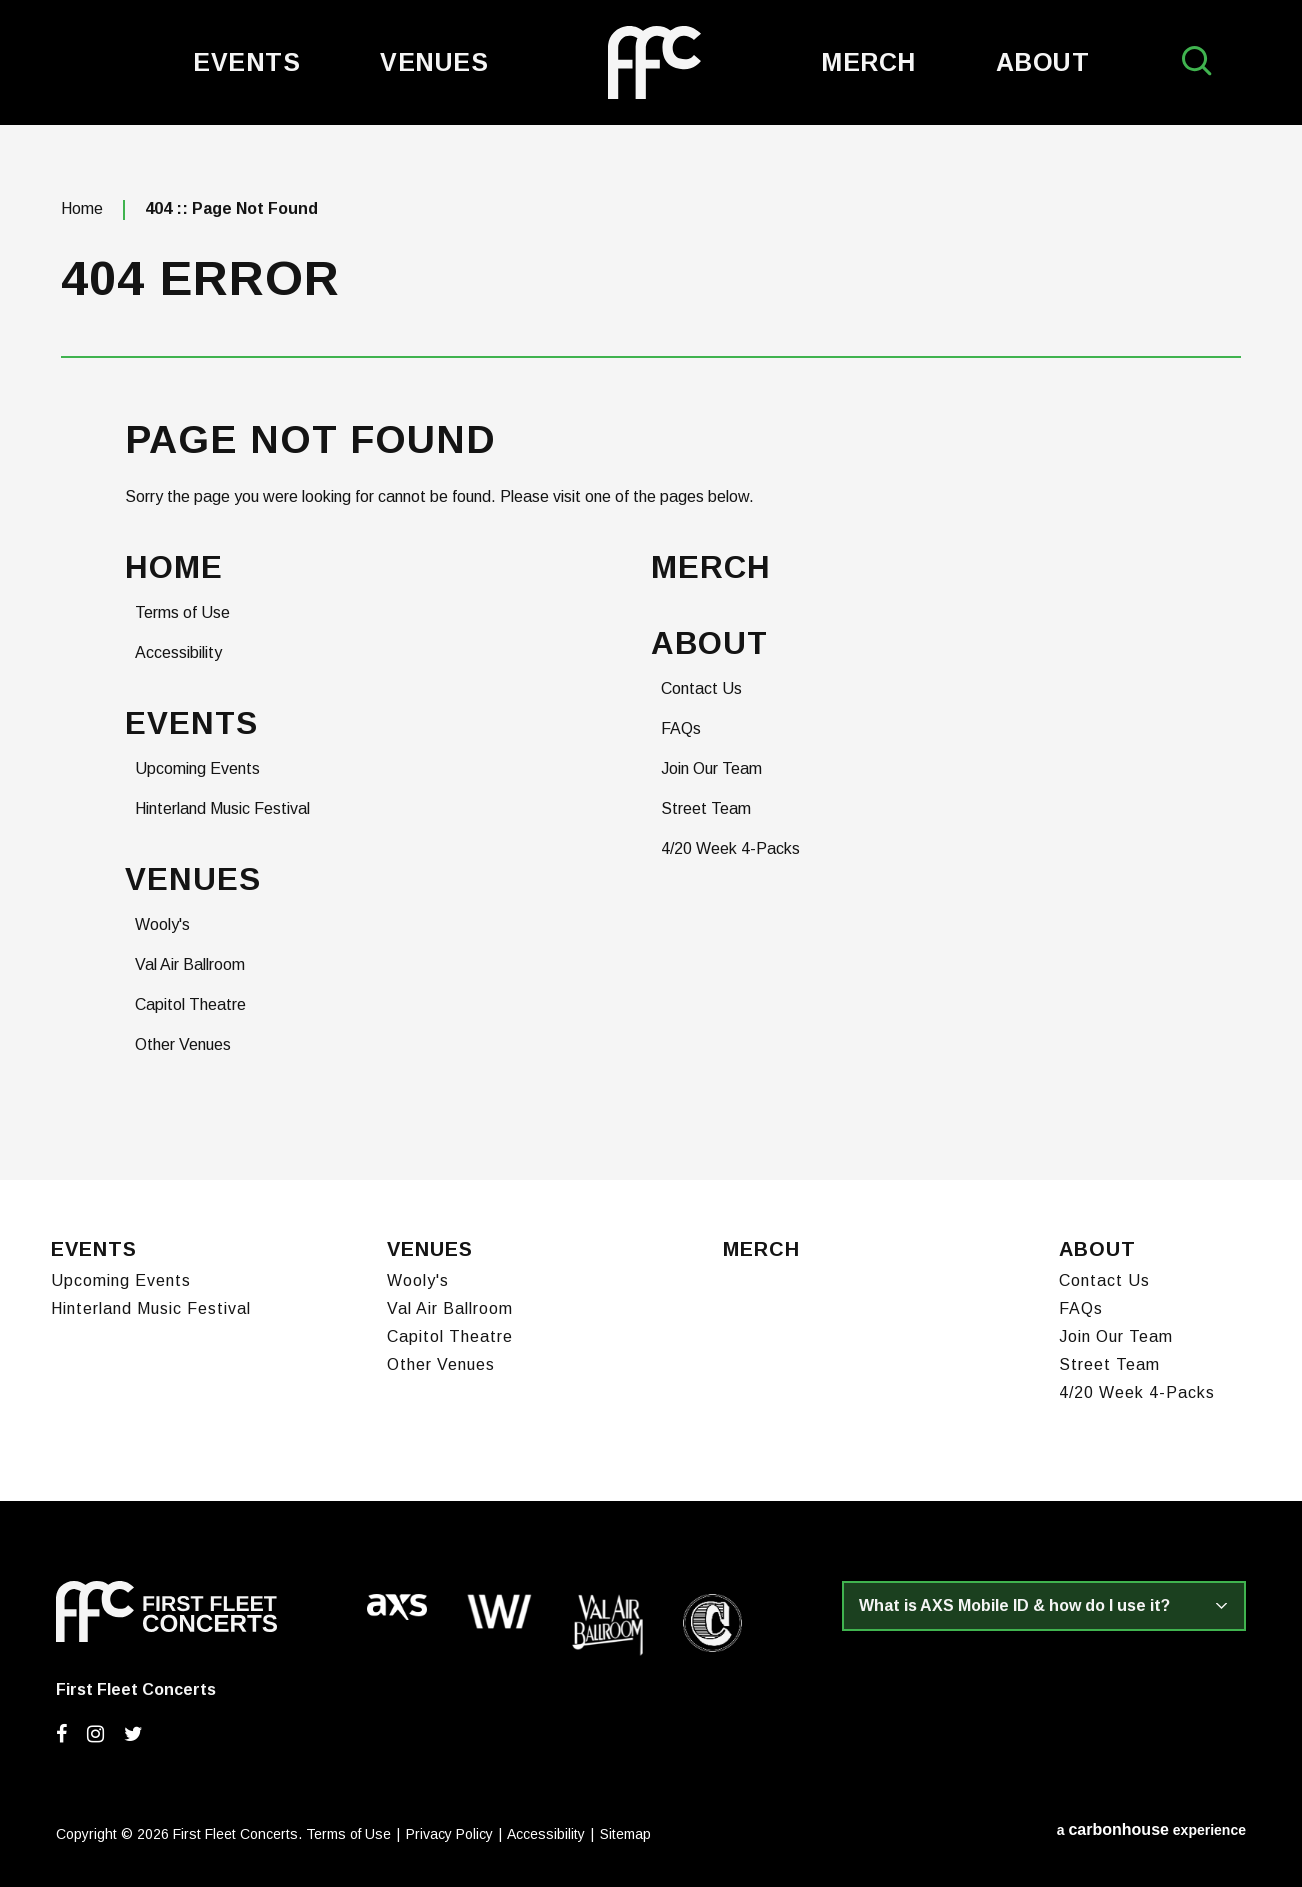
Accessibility (178, 652)
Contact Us (701, 688)
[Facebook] (61, 1734)
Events (246, 62)
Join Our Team (711, 768)
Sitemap (625, 1834)
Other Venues (183, 1044)
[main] (651, 652)
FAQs (681, 728)
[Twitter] (133, 1734)
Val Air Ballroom (190, 964)
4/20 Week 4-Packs (730, 848)
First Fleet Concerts (654, 62)
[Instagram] (95, 1734)
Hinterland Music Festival (222, 808)
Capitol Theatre (190, 1004)
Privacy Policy (449, 1834)
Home (82, 208)
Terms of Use (182, 612)
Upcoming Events (197, 768)
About (1043, 62)
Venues (434, 62)
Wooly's (162, 924)
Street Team (706, 808)
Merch (868, 62)
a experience (1151, 1829)
